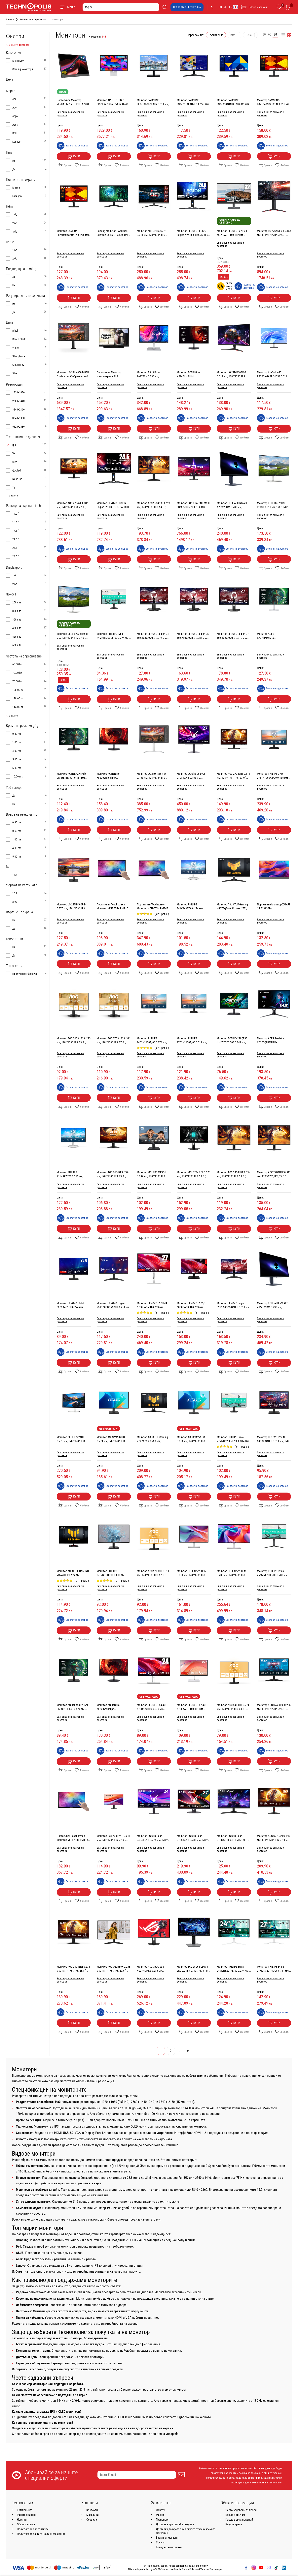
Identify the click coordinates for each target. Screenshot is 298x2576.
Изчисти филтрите (17, 45)
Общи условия (26, 2524)
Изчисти (12, 495)
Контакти (92, 2510)
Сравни (65, 165)
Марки (160, 2515)
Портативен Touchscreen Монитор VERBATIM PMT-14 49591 (72, 1839)
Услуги (160, 2542)
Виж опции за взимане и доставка (70, 113)
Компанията (24, 2510)
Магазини (92, 2515)
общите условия (272, 2472)
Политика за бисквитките (33, 2529)
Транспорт (162, 2519)
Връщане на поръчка (169, 2547)
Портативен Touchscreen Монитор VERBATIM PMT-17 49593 (152, 908)
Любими (82, 165)
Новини (22, 2519)
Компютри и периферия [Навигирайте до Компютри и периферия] (33, 19)
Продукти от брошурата (187, 7)
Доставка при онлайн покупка (175, 2524)
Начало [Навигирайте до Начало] (10, 19)
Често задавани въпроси (241, 2510)
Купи (73, 156)
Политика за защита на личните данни (41, 2534)
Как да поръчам (235, 2515)
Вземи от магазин (167, 2537)
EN (233, 7)
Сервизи (91, 2519)
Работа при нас (26, 2515)
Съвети (160, 2510)
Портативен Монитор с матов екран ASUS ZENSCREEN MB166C (110, 376)
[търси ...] (121, 7)
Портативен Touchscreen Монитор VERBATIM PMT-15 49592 (112, 908)
